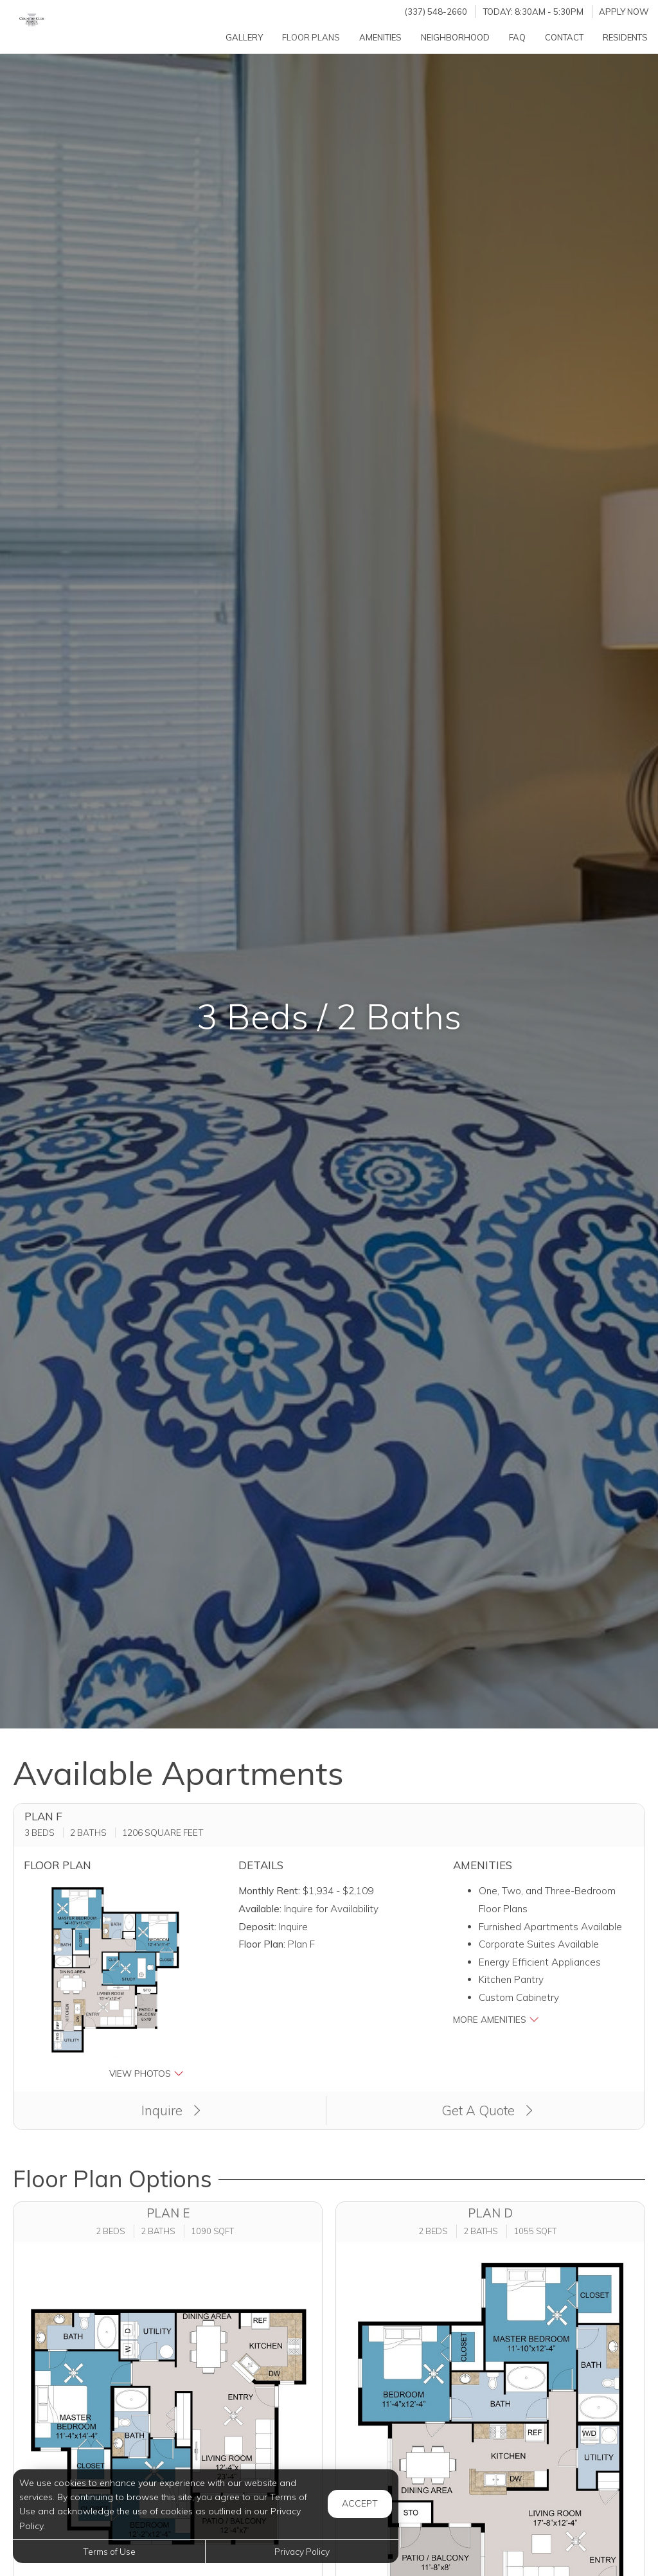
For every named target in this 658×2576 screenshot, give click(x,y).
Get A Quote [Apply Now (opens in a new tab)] (487, 2110)
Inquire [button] (170, 2110)
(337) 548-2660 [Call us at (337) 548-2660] (436, 11)
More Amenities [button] (496, 2019)
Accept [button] (360, 2503)
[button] (115, 1981)
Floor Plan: (261, 1944)
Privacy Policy (302, 2551)
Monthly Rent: (269, 1891)
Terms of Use (109, 2551)
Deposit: (257, 1927)
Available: (259, 1909)
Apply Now (624, 11)
